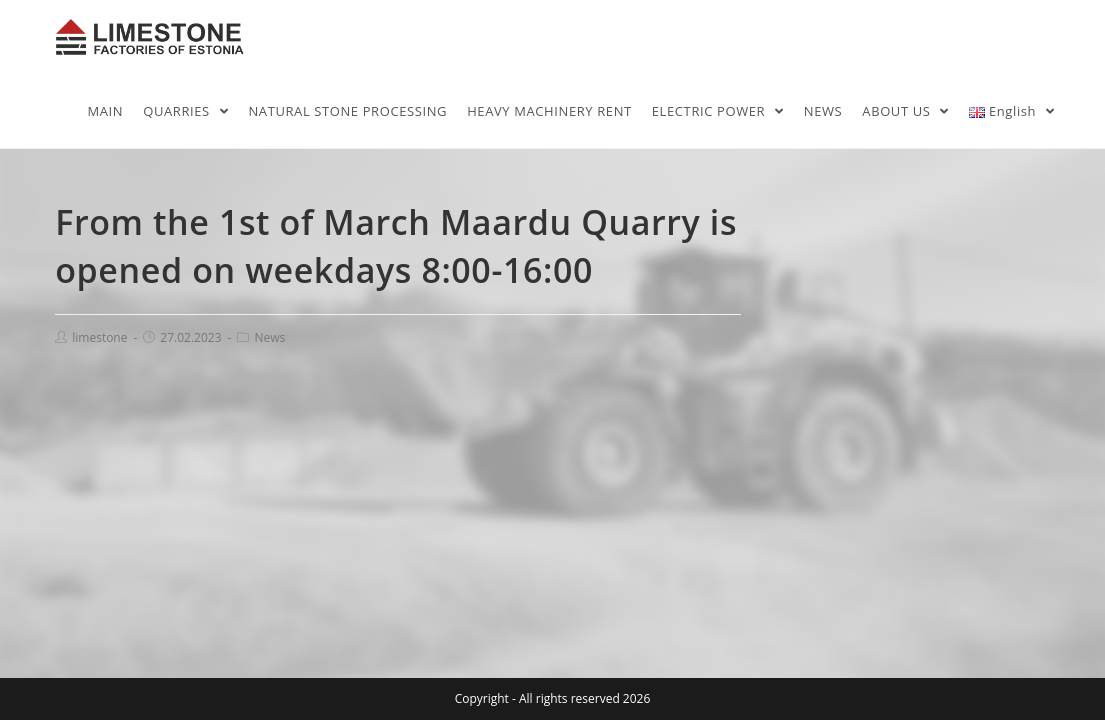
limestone (99, 337)
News (269, 337)
